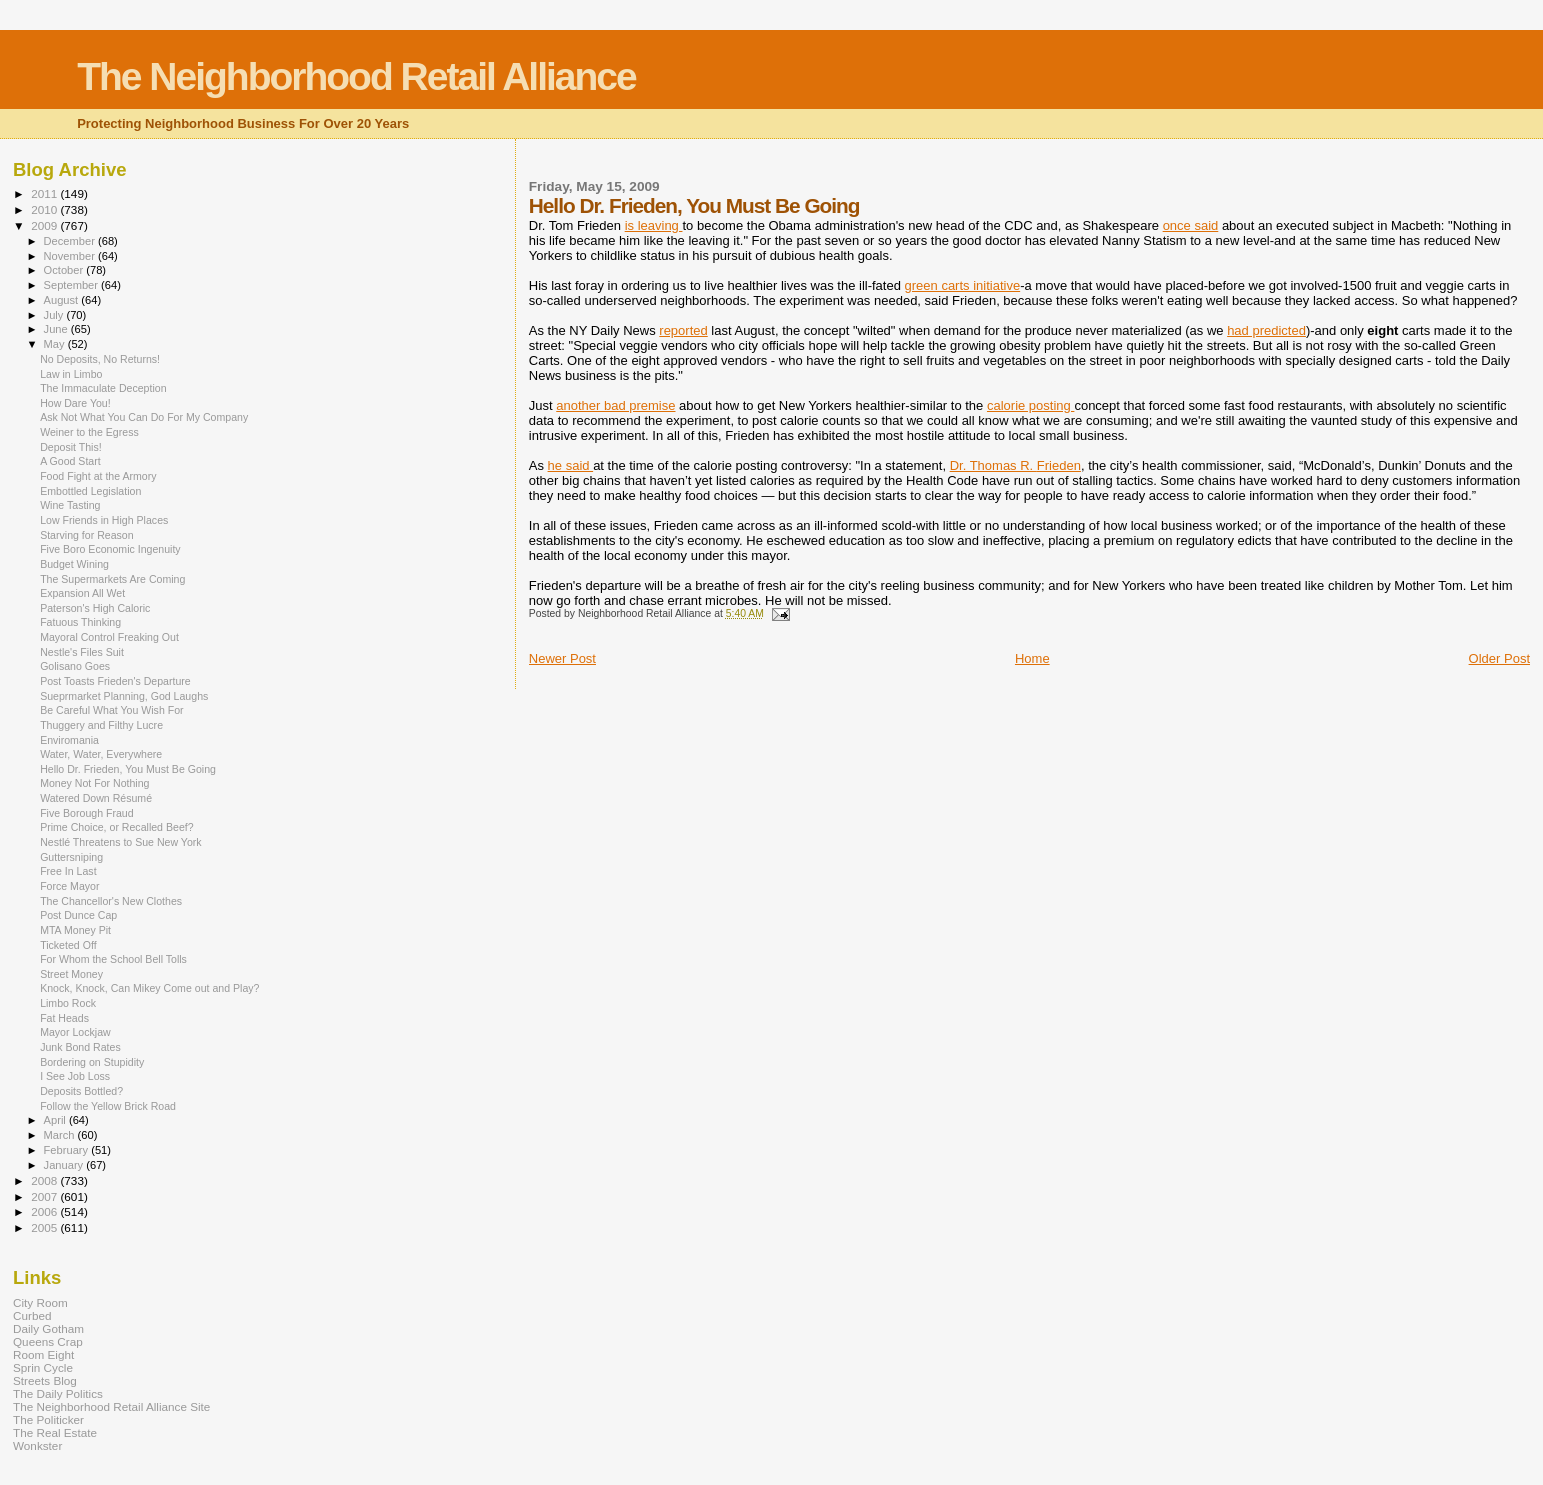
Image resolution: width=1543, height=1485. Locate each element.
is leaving (654, 225)
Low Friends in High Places (104, 520)
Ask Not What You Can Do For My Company (144, 417)
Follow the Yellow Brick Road (108, 1106)
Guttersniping (71, 857)
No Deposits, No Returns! (100, 359)
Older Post (1499, 658)
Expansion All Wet (82, 593)
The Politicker (48, 1419)
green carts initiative (963, 285)
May (56, 344)
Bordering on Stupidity (92, 1062)
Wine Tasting (70, 505)
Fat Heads (64, 1018)
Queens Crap (48, 1341)
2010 (45, 209)
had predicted (1266, 330)
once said (1191, 225)
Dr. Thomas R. (1015, 465)
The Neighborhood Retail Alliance (356, 76)
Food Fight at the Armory (98, 476)
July (55, 315)
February (68, 1150)
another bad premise (615, 405)
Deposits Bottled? (81, 1091)
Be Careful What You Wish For (111, 710)
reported (683, 330)
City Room (40, 1302)
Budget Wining (74, 564)
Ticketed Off (68, 945)
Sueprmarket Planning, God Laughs (124, 696)
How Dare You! (75, 403)
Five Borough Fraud (87, 813)
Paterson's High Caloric (95, 608)
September (73, 285)
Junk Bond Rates (80, 1047)
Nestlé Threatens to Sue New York (121, 842)
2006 (45, 1211)
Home (1032, 658)
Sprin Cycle (43, 1367)
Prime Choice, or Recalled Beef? (116, 827)
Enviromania (69, 740)
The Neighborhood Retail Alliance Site (111, 1406)
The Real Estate (55, 1432)
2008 (45, 1180)
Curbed (32, 1315)
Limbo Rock (68, 1003)
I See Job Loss (75, 1076)
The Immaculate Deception (103, 388)
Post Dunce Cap (78, 915)
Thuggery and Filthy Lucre (101, 725)
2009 (45, 225)
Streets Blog (45, 1380)
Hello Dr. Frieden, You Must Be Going (128, 769)
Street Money (71, 974)
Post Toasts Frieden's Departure (115, 681)
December (71, 241)
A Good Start (70, 461)
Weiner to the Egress (89, 432)
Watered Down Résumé (96, 798)
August (63, 300)
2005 (45, 1227)
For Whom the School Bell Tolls (113, 959)
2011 (45, 193)
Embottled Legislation (90, 491)
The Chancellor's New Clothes (111, 901)
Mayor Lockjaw (75, 1032)
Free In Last (68, 871)
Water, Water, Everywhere (101, 754)
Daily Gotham (48, 1328)
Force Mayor (69, 886)
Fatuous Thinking (80, 622)
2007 (45, 1196)
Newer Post (562, 658)
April (56, 1120)
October (65, 270)
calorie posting (1030, 405)
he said (571, 465)
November (71, 256)
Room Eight (43, 1354)
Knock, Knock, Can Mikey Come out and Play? (149, 988)
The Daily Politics (58, 1393)
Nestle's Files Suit (82, 652)
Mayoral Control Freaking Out (109, 637)
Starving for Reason (87, 535)
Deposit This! (71, 447)
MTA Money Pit (75, 930)
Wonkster (37, 1445)
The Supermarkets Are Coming (112, 579)
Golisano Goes (75, 666)
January (65, 1165)
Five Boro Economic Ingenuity (110, 549)
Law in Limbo (71, 374)
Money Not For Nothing (94, 783)
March (61, 1135)
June (57, 329)
